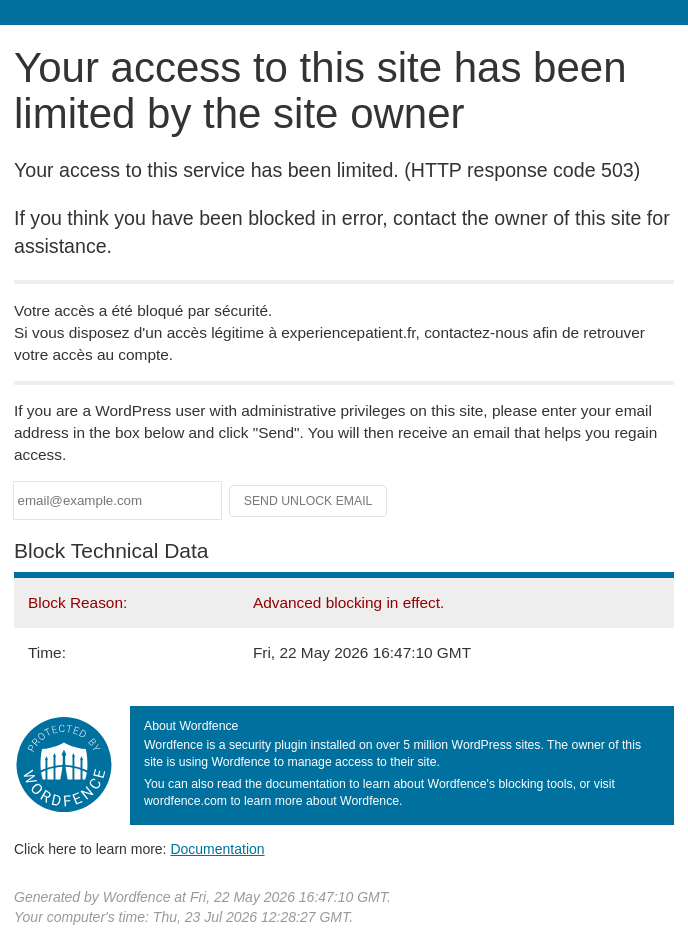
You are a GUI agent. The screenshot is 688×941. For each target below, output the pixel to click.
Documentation (217, 849)
